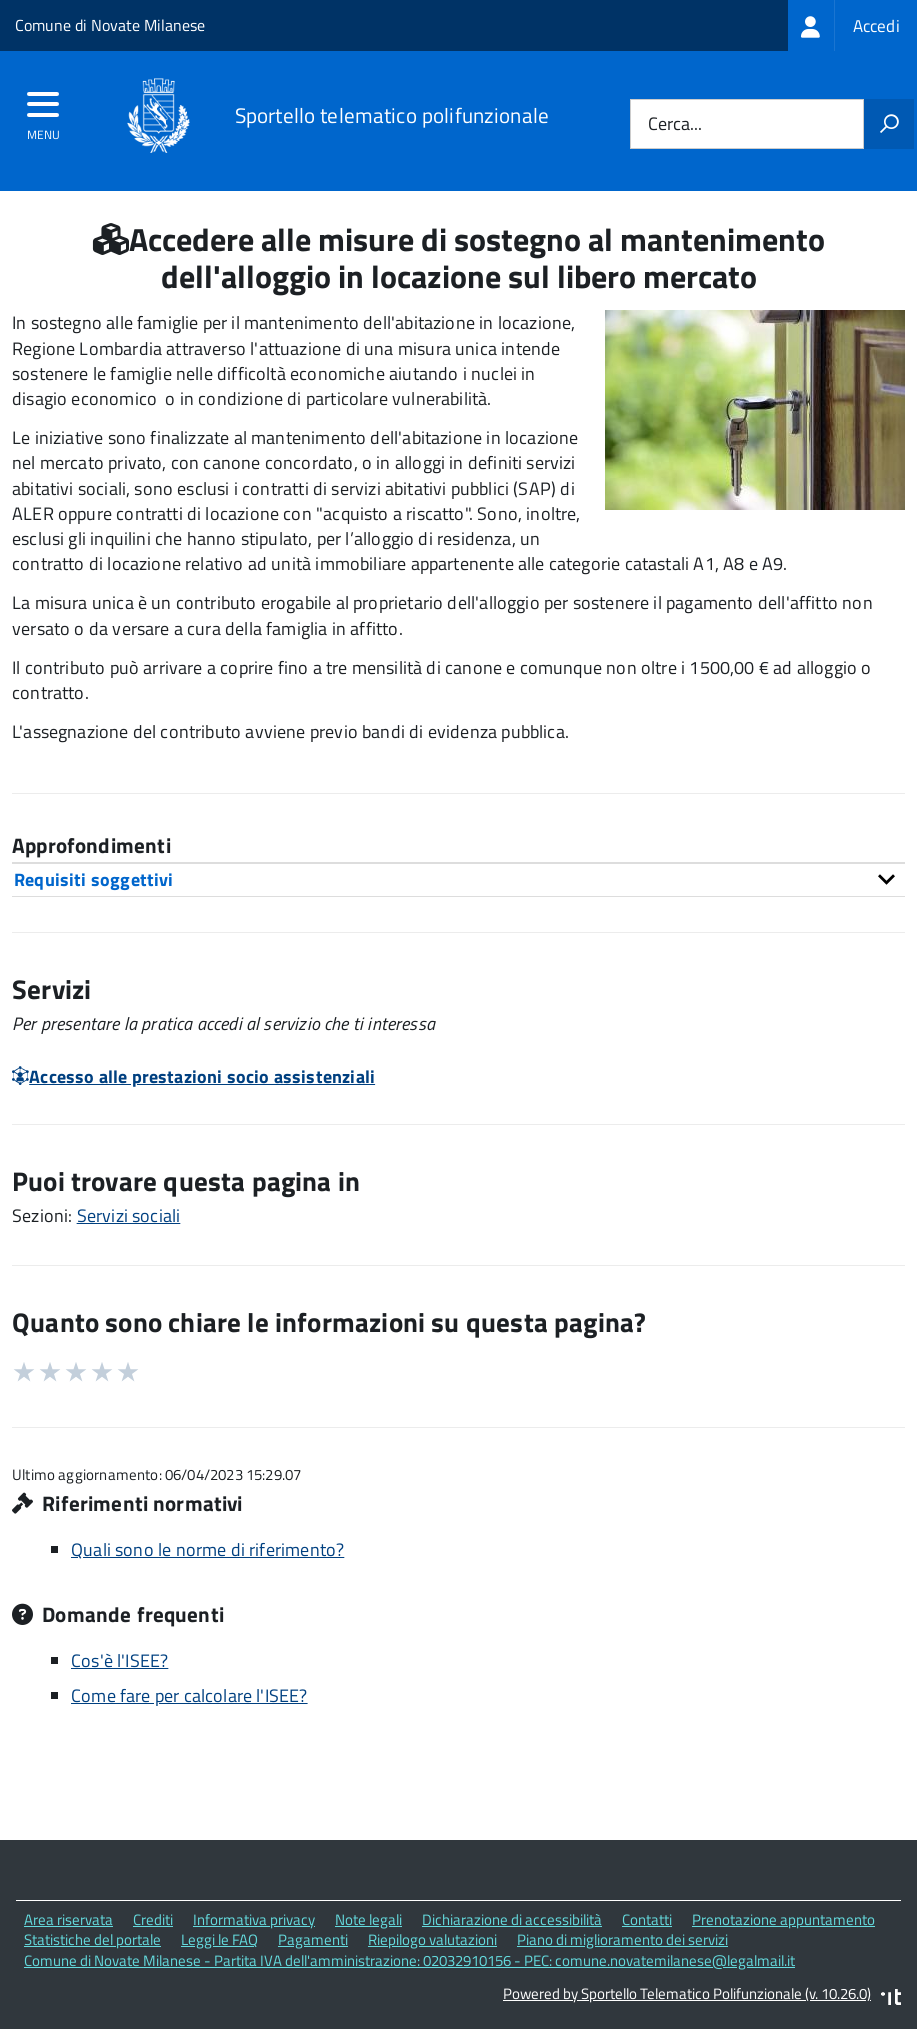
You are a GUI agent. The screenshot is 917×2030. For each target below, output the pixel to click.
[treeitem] (852, 25)
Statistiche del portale (92, 1939)
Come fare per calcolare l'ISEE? (189, 1695)
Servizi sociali (129, 1215)
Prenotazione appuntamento (783, 1919)
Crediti (153, 1919)
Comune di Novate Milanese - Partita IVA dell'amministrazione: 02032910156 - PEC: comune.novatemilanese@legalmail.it (409, 1960)
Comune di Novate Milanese (110, 25)
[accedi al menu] (43, 111)
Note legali (368, 1919)
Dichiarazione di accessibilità (512, 1919)
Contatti (647, 1919)
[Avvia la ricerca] (889, 124)
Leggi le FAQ (219, 1939)
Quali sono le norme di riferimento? (207, 1549)
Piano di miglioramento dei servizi (622, 1939)
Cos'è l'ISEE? (119, 1660)
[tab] (458, 879)
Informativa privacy (254, 1919)
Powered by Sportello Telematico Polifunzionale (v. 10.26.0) (687, 1993)
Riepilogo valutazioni (432, 1939)
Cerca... (675, 124)
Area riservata (68, 1919)
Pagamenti (313, 1939)
